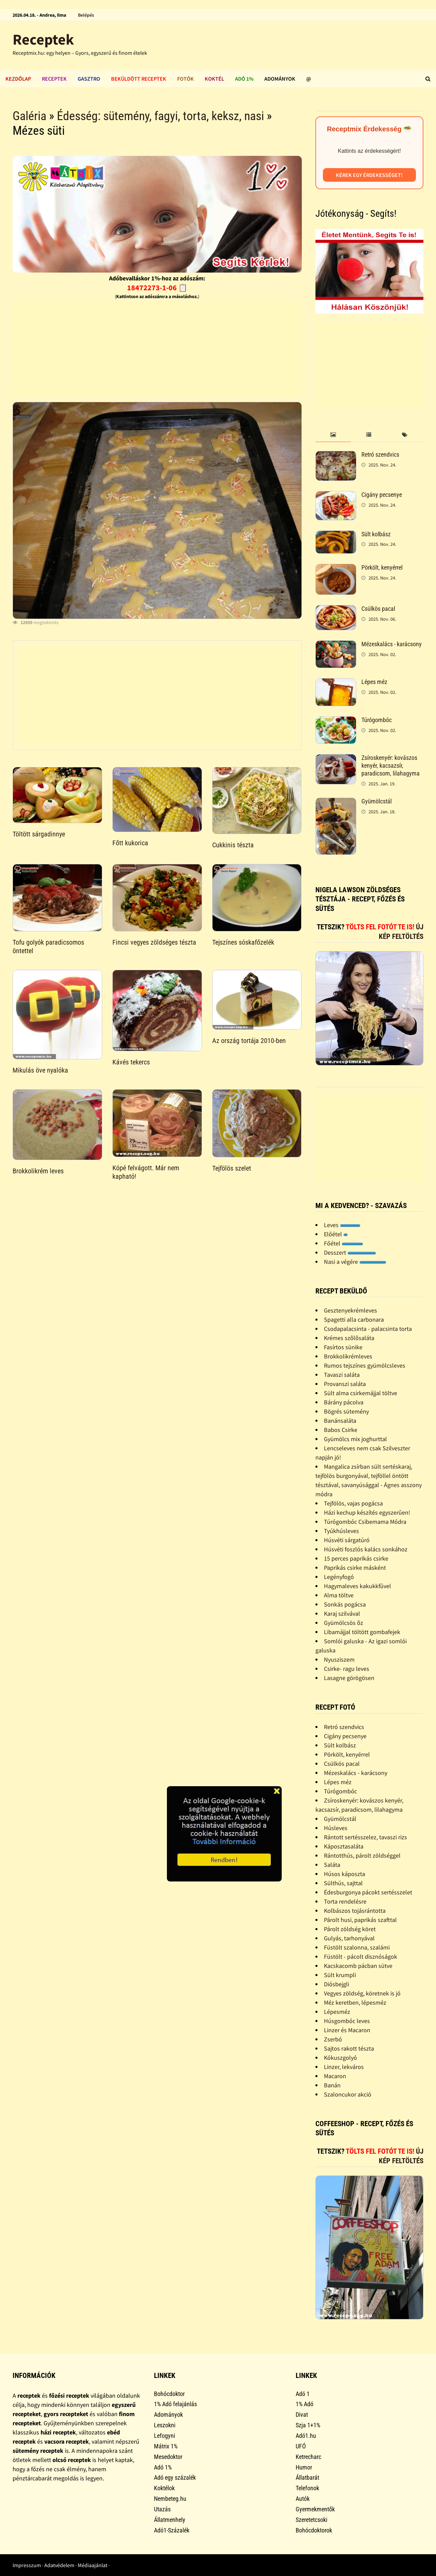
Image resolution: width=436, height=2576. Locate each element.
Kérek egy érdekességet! (369, 175)
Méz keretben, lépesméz (355, 2002)
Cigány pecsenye (381, 494)
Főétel (343, 1243)
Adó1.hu (306, 2435)
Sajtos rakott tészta (349, 2048)
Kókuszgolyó (340, 2057)
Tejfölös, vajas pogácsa (353, 1503)
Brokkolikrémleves (348, 1356)
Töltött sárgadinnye (39, 834)
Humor (304, 2467)
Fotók (185, 78)
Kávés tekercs (131, 1062)
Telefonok (307, 2488)
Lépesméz (337, 2012)
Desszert (350, 1252)
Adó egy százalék (175, 2477)
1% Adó (304, 2404)
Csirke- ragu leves (346, 1669)
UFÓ (301, 2446)
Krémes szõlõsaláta (349, 1338)
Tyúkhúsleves (341, 1531)
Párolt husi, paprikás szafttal (360, 1920)
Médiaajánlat (92, 2565)
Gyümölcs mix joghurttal (355, 1439)
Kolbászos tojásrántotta (355, 1910)
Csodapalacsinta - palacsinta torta (368, 1329)
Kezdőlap (18, 78)
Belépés (86, 15)
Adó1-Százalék (171, 2530)
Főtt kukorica (130, 843)
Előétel (336, 1234)
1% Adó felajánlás (175, 2404)
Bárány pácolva (343, 1402)
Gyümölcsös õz (343, 1623)
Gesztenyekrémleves (350, 1310)
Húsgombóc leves (347, 2021)
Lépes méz (374, 681)
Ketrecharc (308, 2456)
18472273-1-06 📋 (157, 287)
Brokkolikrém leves (38, 1171)
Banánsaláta (340, 1420)
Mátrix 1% (165, 2446)
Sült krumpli (340, 1975)
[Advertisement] (157, 348)
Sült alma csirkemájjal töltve (360, 1393)
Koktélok (164, 2488)
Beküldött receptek (138, 78)
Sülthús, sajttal (343, 1883)
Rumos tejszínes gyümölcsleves (364, 1365)
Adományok (279, 78)
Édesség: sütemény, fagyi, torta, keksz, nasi (160, 116)
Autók (303, 2498)
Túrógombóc (376, 719)
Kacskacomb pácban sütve (358, 1966)
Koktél (214, 78)
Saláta (332, 1865)
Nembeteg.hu (170, 2498)
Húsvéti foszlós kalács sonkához (365, 1549)
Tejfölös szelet (231, 1168)
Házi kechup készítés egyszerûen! (367, 1512)
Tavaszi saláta (342, 1375)
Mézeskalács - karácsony (391, 644)
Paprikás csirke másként (355, 1567)
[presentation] (333, 435)
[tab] (333, 435)
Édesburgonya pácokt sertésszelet (368, 1892)
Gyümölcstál (376, 801)
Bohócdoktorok (314, 2530)
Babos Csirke (340, 1430)
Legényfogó (339, 1577)
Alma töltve (339, 1595)
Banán (332, 2085)
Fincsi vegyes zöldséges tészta (154, 942)
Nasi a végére (355, 1262)
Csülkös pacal (378, 608)
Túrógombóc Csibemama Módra (365, 1522)
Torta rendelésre (345, 1901)
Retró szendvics (380, 454)
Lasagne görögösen (349, 1678)
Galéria (29, 116)
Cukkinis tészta (233, 845)
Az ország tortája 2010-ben (249, 1041)
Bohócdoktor (169, 2393)
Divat (302, 2414)
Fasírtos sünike (343, 1347)
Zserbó (333, 2039)
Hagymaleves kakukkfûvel (357, 1586)
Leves (342, 1225)
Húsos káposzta (344, 1874)
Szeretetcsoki (311, 2519)
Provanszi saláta (345, 1384)
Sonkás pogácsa (345, 1604)
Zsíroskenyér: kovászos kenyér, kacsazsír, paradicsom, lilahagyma (390, 765)
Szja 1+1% (308, 2425)
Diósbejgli (336, 1984)
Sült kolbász (376, 534)
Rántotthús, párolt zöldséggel (362, 1855)
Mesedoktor (168, 2456)
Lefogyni (164, 2435)
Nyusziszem (339, 1659)
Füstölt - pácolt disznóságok (360, 1956)
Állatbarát (307, 2477)
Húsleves (335, 1828)
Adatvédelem (59, 2565)
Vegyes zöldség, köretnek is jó (362, 1993)
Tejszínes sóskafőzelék (243, 942)
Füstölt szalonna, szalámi (357, 1947)
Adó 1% (244, 78)
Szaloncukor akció (347, 2094)
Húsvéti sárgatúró (347, 1540)
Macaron (335, 2076)
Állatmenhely (169, 2519)
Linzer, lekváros (344, 2067)
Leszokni (164, 2425)
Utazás (162, 2509)
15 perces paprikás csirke (356, 1558)
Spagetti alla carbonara (354, 1319)
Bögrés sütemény (346, 1411)
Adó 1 (303, 2393)
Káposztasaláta (343, 1846)
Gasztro (89, 78)
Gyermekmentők (315, 2509)
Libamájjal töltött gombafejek (362, 1632)
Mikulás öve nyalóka (40, 1070)
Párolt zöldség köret (350, 1929)
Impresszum (27, 2565)
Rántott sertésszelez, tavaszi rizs (365, 1837)
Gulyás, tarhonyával (349, 1938)
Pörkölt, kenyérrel (382, 567)
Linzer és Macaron (347, 2030)
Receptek (43, 39)
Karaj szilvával (342, 1613)
